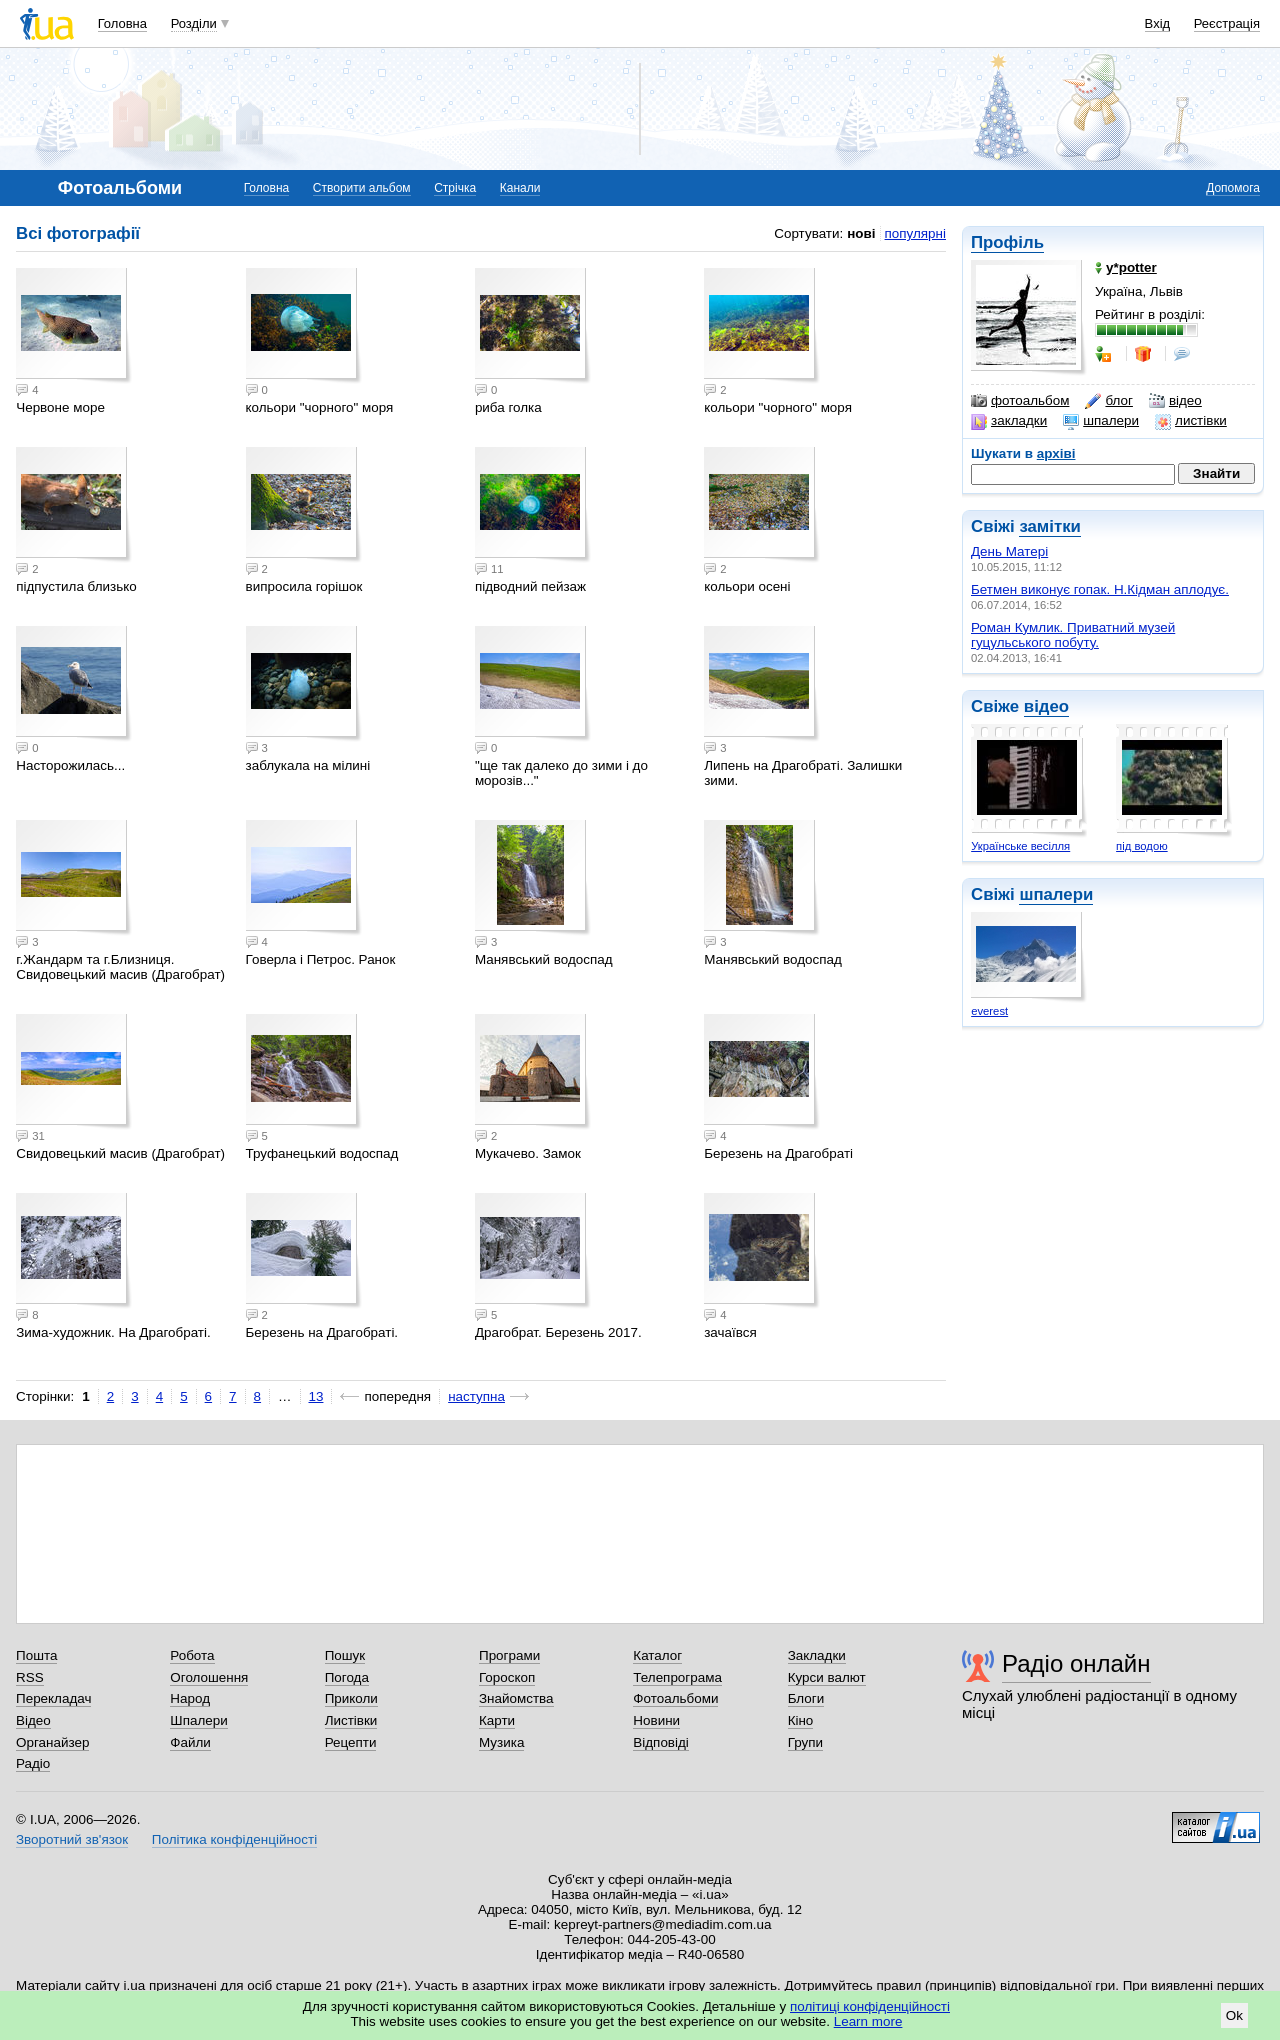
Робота (192, 1655)
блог (1108, 401)
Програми (509, 1655)
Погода (347, 1677)
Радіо (33, 1763)
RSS (30, 1677)
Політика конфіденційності (234, 1839)
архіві (1056, 453)
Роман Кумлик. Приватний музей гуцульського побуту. (1073, 635)
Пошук (345, 1655)
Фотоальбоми (675, 1698)
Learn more (868, 2021)
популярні (915, 233)
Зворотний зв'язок (72, 1839)
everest (989, 1011)
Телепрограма (677, 1677)
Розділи (194, 23)
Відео (33, 1720)
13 (316, 1396)
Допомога (1233, 188)
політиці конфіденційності (870, 2006)
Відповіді (661, 1742)
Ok (1234, 2015)
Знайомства (516, 1698)
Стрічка (455, 188)
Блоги (806, 1698)
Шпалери (198, 1720)
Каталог (657, 1655)
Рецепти (351, 1742)
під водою (1142, 846)
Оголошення (209, 1677)
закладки (1009, 421)
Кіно (801, 1720)
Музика (501, 1742)
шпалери (1101, 421)
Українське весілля (1020, 846)
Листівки (351, 1720)
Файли (190, 1742)
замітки (1050, 526)
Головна (122, 23)
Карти (497, 1720)
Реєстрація (1227, 23)
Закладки (817, 1655)
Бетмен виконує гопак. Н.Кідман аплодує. (1100, 589)
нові (861, 233)
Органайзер (52, 1742)
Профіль (1007, 242)
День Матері (1009, 551)
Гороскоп (507, 1677)
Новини (656, 1720)
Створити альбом (362, 188)
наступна (476, 1396)
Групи (805, 1742)
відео (1175, 401)
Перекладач (53, 1698)
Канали (520, 188)
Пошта (36, 1655)
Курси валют (827, 1677)
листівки (1191, 421)
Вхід (1158, 23)
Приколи (351, 1698)
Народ (190, 1698)
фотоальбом (1020, 401)
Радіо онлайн (1076, 1663)
